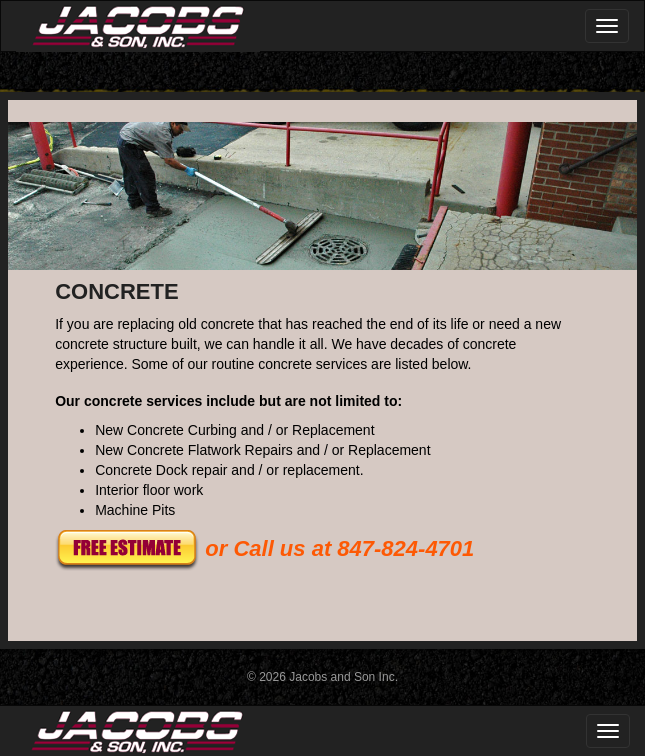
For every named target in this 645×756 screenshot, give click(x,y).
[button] (127, 548)
